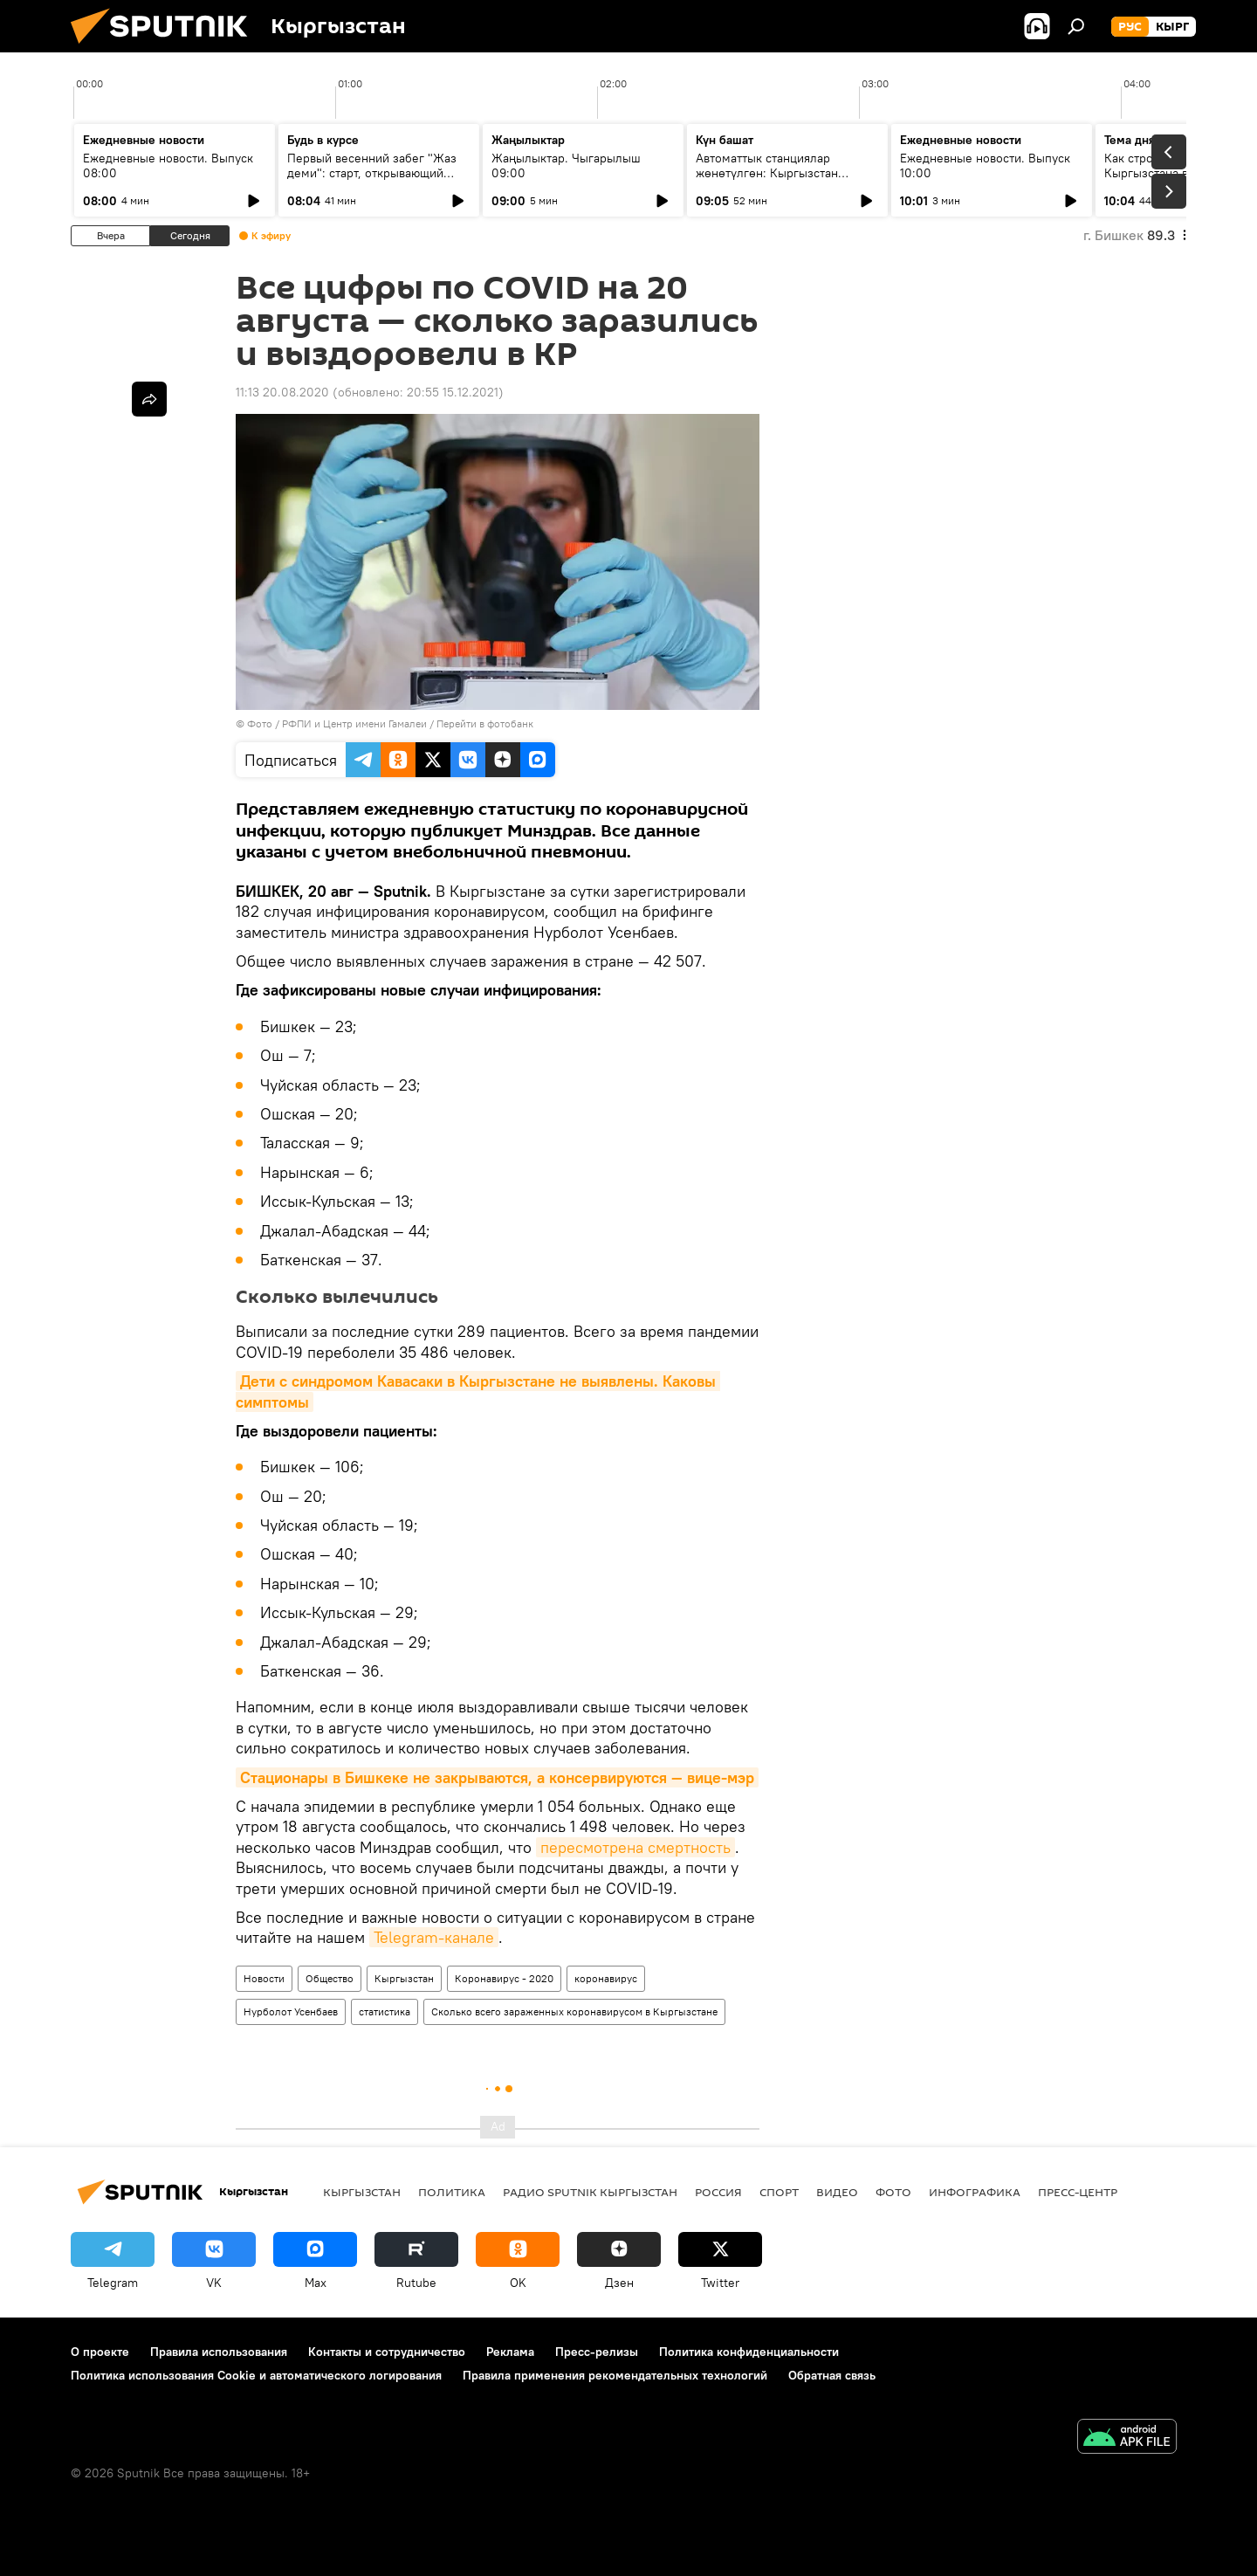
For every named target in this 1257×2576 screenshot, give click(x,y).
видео (837, 2192)
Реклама (510, 2351)
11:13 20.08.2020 (282, 392)
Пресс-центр (1077, 2192)
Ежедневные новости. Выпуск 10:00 (985, 165)
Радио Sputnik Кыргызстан (590, 2192)
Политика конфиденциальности (749, 2351)
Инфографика (974, 2192)
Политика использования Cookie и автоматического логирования (256, 2375)
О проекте (100, 2351)
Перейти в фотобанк (484, 723)
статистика (384, 2011)
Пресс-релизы (596, 2351)
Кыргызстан (404, 1978)
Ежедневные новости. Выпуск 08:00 (168, 165)
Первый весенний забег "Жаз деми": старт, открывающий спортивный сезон (372, 173)
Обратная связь (832, 2375)
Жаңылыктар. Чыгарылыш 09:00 (566, 165)
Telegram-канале (434, 1937)
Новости (264, 1978)
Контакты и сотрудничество (386, 2351)
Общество (330, 1978)
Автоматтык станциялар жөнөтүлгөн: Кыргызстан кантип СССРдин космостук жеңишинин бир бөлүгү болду (781, 180)
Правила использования (218, 2351)
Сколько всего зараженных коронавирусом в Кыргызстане (574, 2011)
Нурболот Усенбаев (291, 2011)
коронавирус (605, 1978)
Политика (451, 2192)
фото (893, 2192)
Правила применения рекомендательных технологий (615, 2375)
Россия (718, 2192)
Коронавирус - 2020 (504, 1978)
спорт (779, 2192)
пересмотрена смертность (635, 1847)
